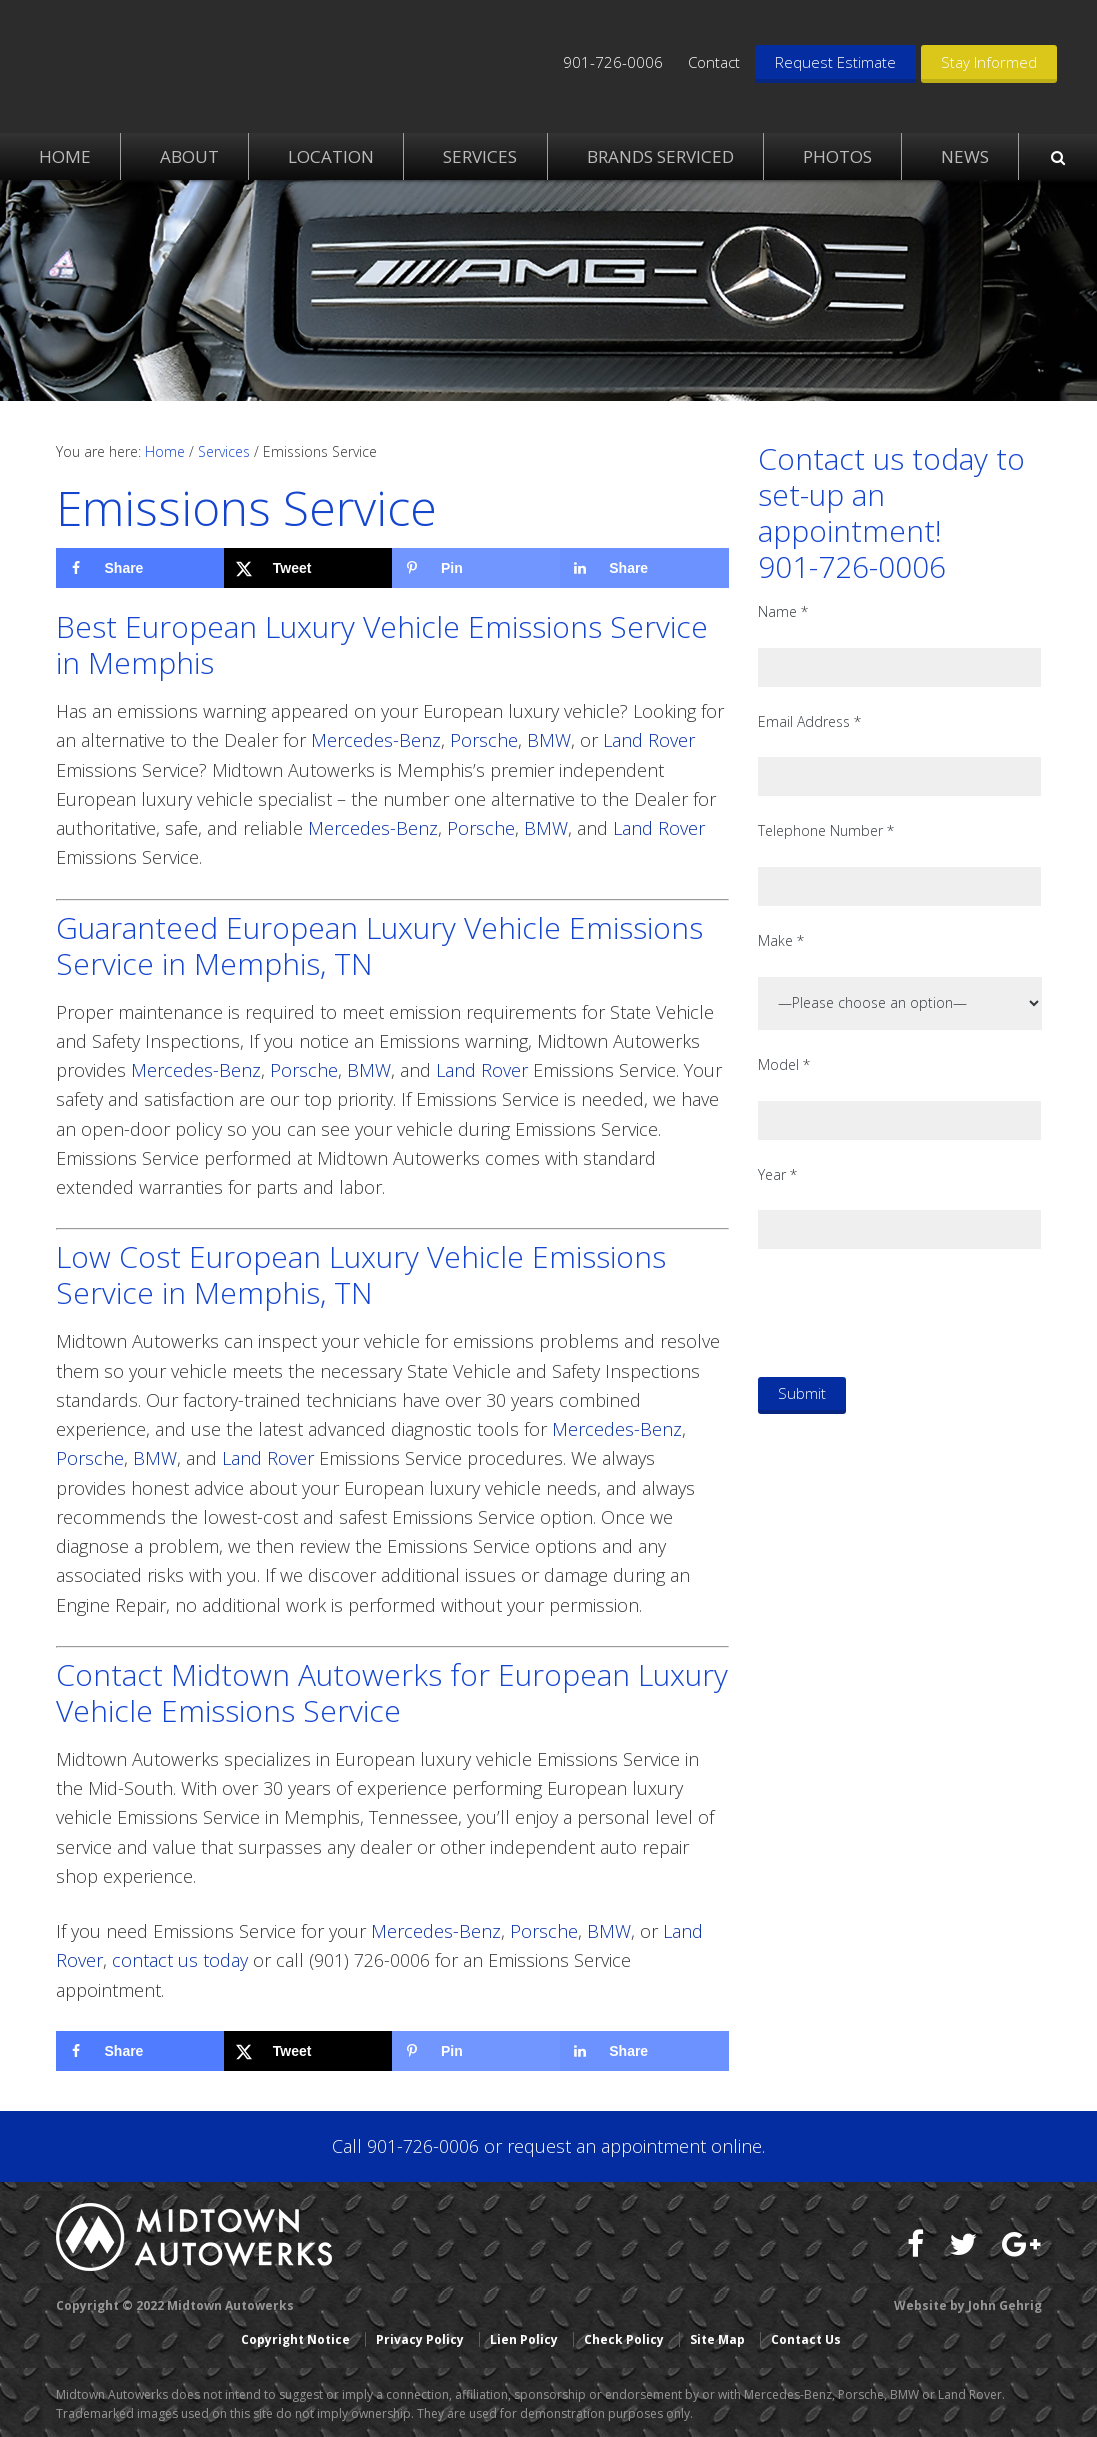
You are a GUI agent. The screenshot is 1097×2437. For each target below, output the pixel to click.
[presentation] (910, 1312)
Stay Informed (989, 62)
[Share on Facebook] (140, 568)
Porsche (484, 740)
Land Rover (649, 740)
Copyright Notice (295, 2339)
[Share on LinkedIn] (644, 568)
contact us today (180, 1960)
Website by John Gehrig (968, 2305)
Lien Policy (524, 2339)
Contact (714, 62)
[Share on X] (308, 568)
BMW (549, 740)
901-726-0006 (613, 62)
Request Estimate (835, 62)
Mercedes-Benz (376, 740)
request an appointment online (634, 2146)
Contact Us (806, 2339)
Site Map (717, 2339)
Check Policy (624, 2339)
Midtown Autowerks (196, 60)
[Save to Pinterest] (476, 568)
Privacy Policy (420, 2339)
